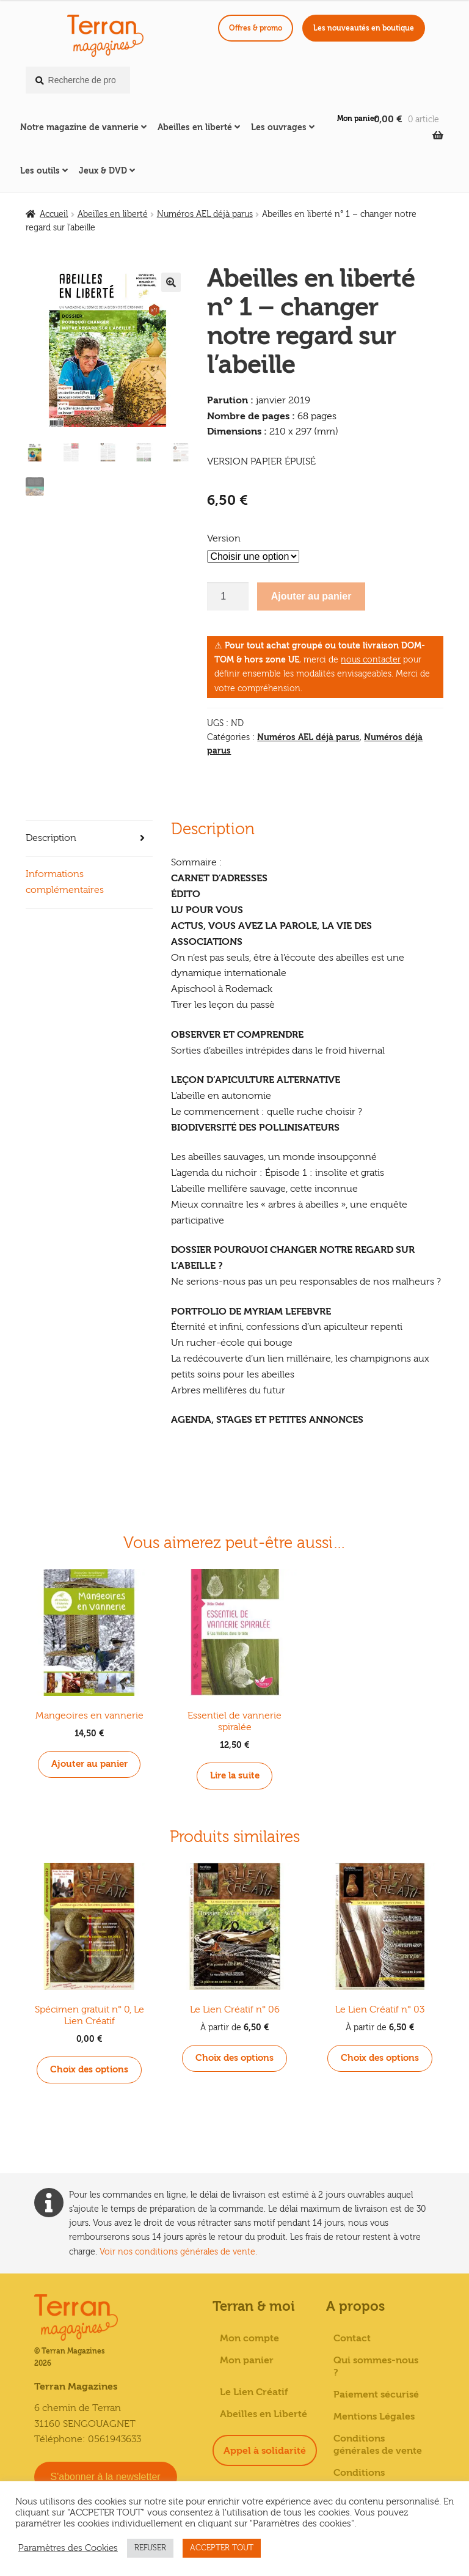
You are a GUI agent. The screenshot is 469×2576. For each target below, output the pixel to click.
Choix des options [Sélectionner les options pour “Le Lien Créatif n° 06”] (234, 2055)
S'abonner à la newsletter (106, 2473)
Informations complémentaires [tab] (65, 881)
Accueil (54, 214)
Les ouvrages (279, 127)
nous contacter (371, 660)
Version (224, 538)
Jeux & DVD (103, 171)
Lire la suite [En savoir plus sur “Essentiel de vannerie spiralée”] (235, 1775)
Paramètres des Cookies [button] (68, 2548)
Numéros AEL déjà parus (205, 214)
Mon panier (357, 118)
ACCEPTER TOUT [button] (221, 2548)
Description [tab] (51, 837)
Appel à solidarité (265, 2447)
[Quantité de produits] (228, 596)
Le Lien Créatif (254, 2389)
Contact (352, 2335)
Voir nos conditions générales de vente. (178, 2249)
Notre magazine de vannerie (79, 127)
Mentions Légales (374, 2414)
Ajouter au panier (311, 596)
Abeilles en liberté (195, 127)
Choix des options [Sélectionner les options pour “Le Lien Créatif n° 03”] (380, 2055)
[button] (171, 282)
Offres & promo (255, 28)
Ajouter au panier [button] (89, 1763)
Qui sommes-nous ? (375, 2364)
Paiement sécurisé (376, 2392)
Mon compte (249, 2335)
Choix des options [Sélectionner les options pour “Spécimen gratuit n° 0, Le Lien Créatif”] (89, 2067)
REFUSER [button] (150, 2548)
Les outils (40, 171)
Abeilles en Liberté (263, 2411)
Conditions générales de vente (377, 2442)
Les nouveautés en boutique (363, 28)
